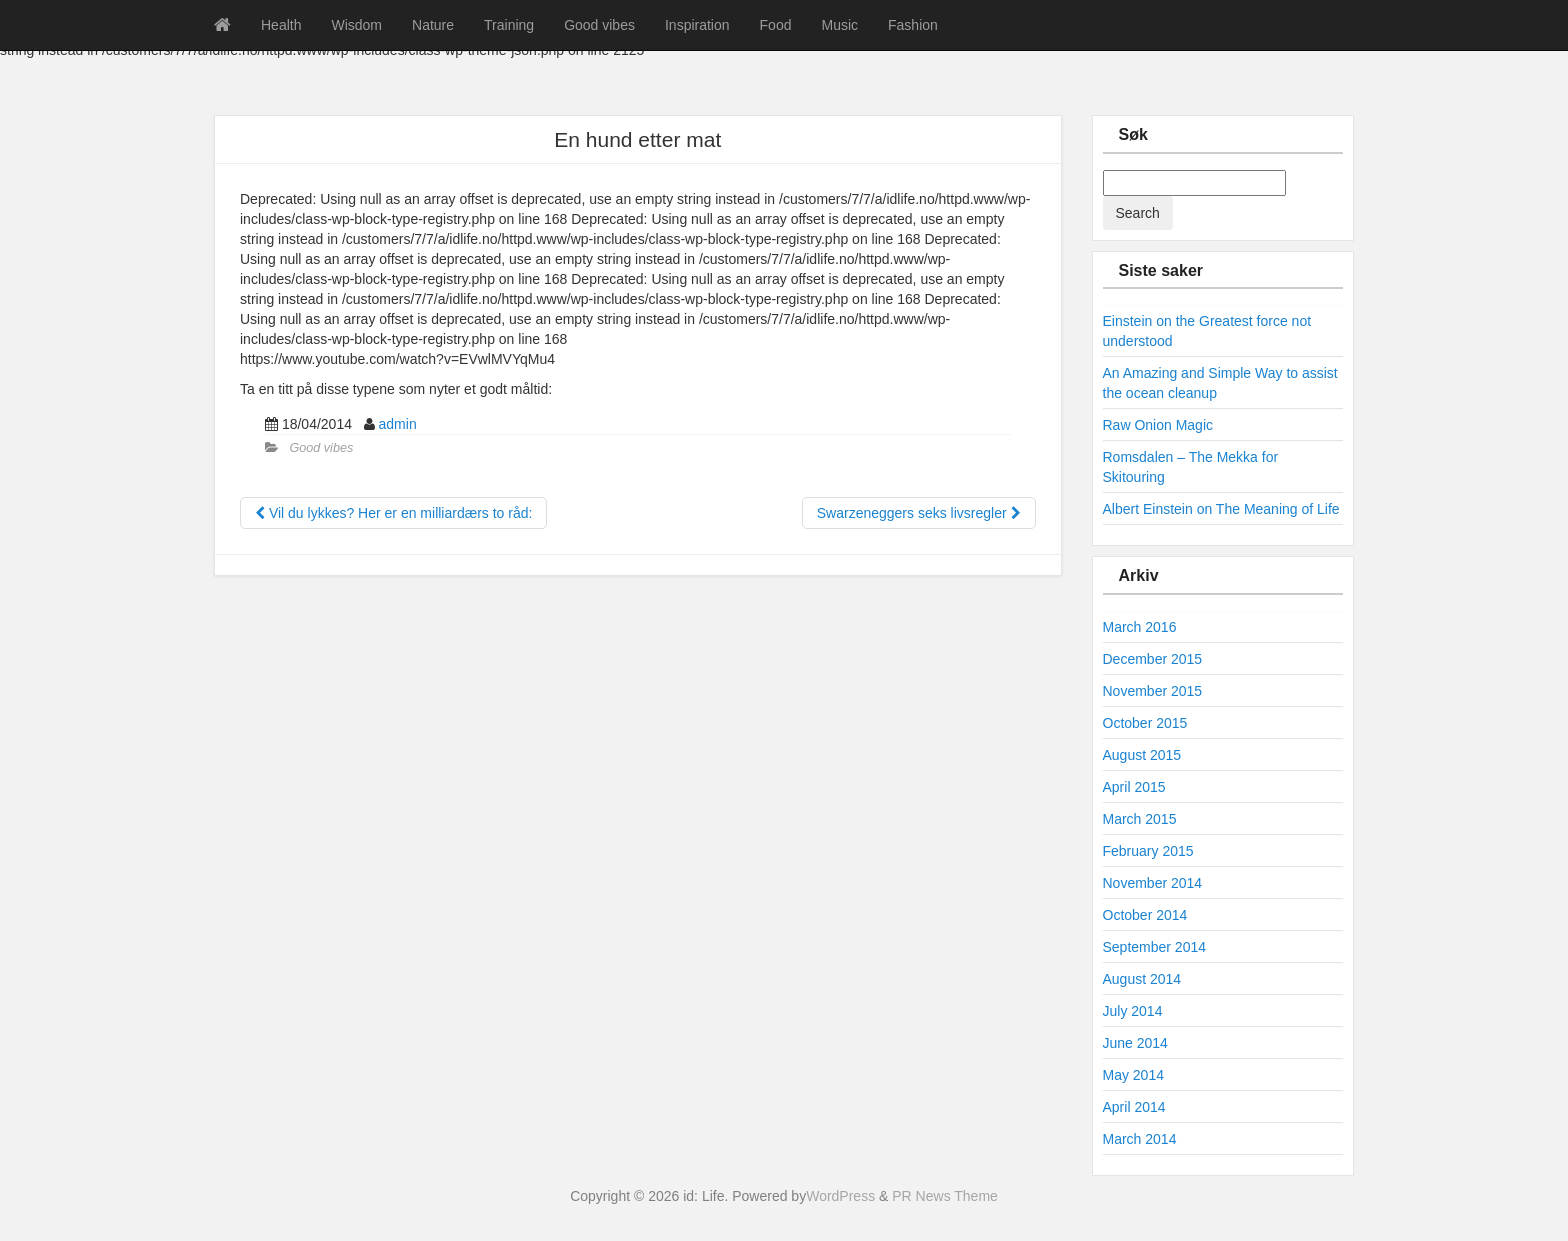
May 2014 (1133, 1075)
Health (281, 25)
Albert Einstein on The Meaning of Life (1221, 509)
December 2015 (1153, 659)
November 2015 (1153, 691)
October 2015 (1145, 723)
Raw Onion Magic (1158, 425)
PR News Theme (945, 1196)
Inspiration (697, 25)
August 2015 (1142, 755)
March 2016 (1140, 627)
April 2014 (1134, 1107)
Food (776, 25)
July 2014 (1133, 1011)
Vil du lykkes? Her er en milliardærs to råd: (393, 513)
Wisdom (356, 25)
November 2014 (1153, 883)
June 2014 (1135, 1043)
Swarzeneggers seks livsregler (919, 513)
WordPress (840, 1196)
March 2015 (1140, 819)
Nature (433, 25)
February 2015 (1148, 851)
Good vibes (599, 25)
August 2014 (1142, 979)
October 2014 (1145, 915)
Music (839, 25)
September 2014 (1155, 947)
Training (509, 25)
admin (398, 424)
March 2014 (1140, 1139)
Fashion (913, 25)
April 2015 (1134, 787)
